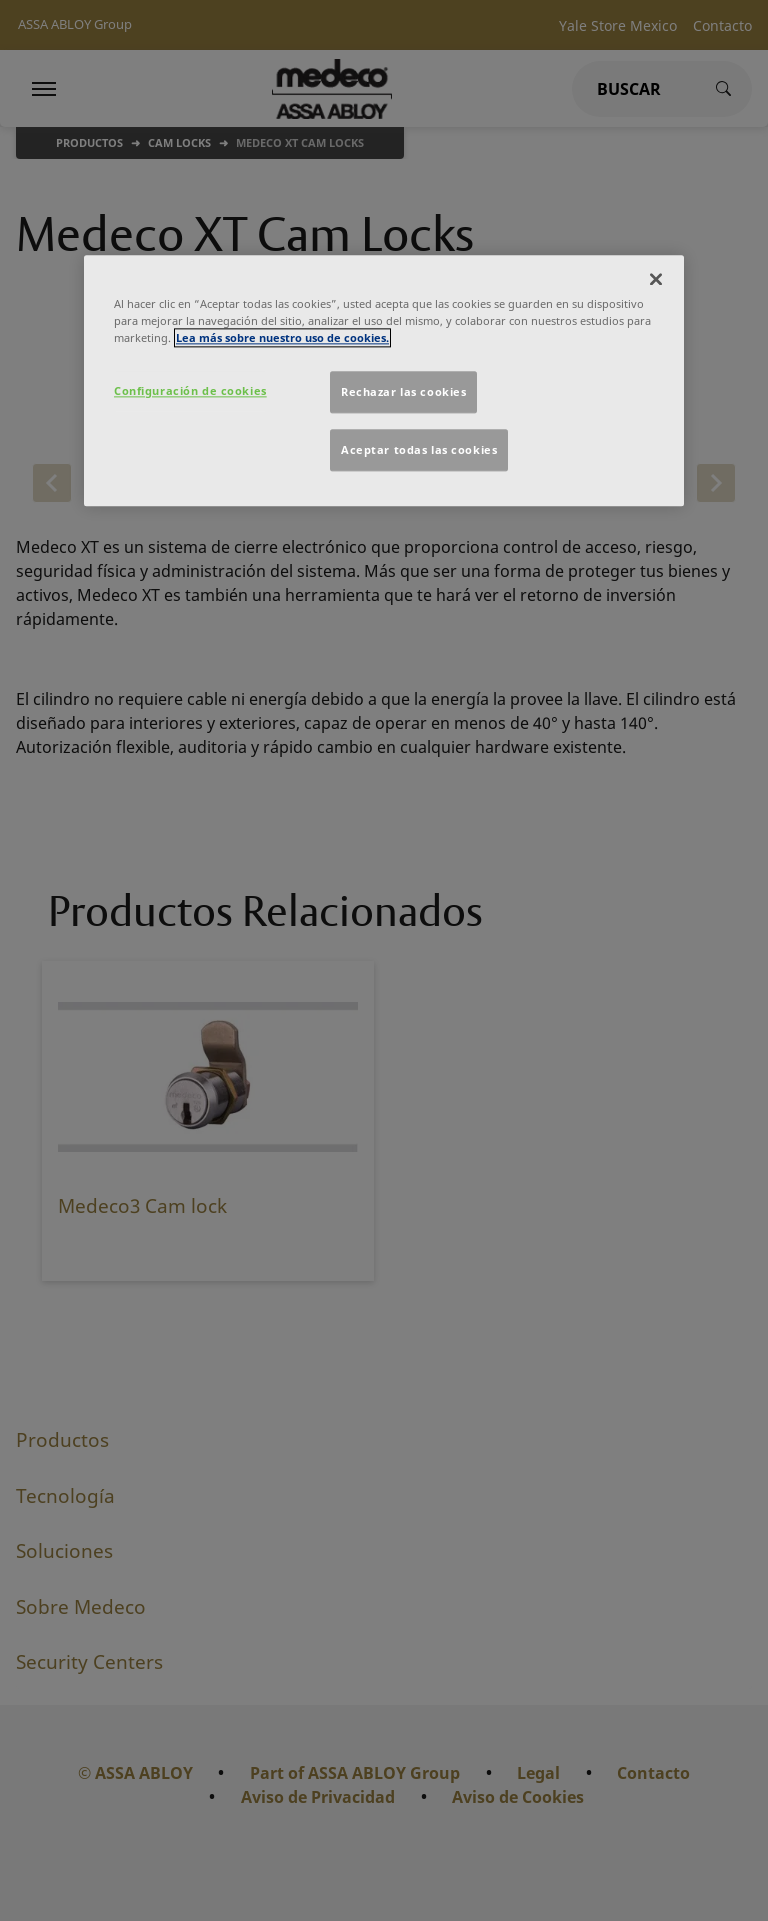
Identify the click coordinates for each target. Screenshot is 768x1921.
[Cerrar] (656, 280)
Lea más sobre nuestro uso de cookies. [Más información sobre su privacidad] (282, 338)
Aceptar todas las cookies (419, 450)
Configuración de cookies (190, 391)
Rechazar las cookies (403, 392)
